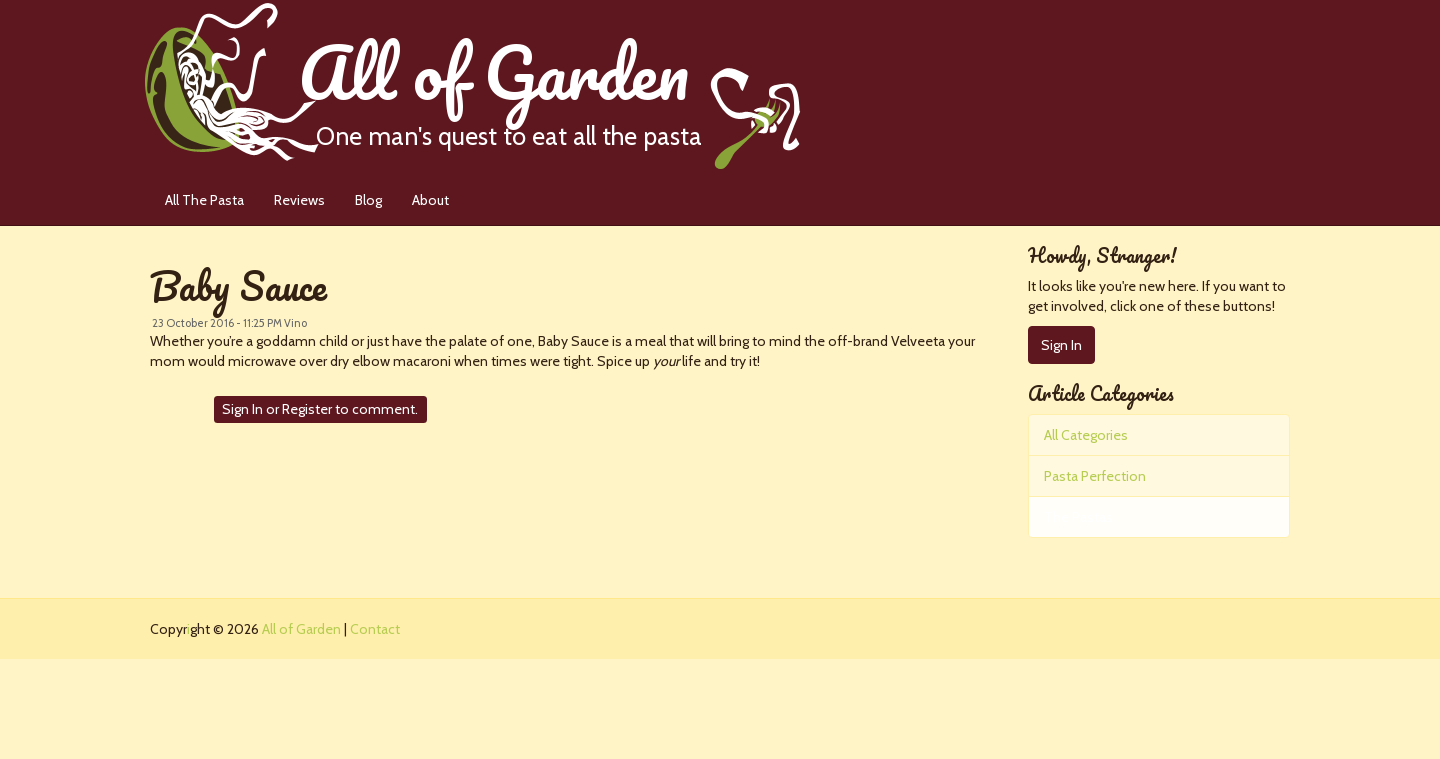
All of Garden (549, 84)
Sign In (242, 409)
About (430, 200)
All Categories (1086, 435)
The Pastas (1078, 517)
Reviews (299, 200)
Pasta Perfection (1095, 476)
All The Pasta (204, 200)
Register (307, 409)
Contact (375, 629)
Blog (368, 200)
